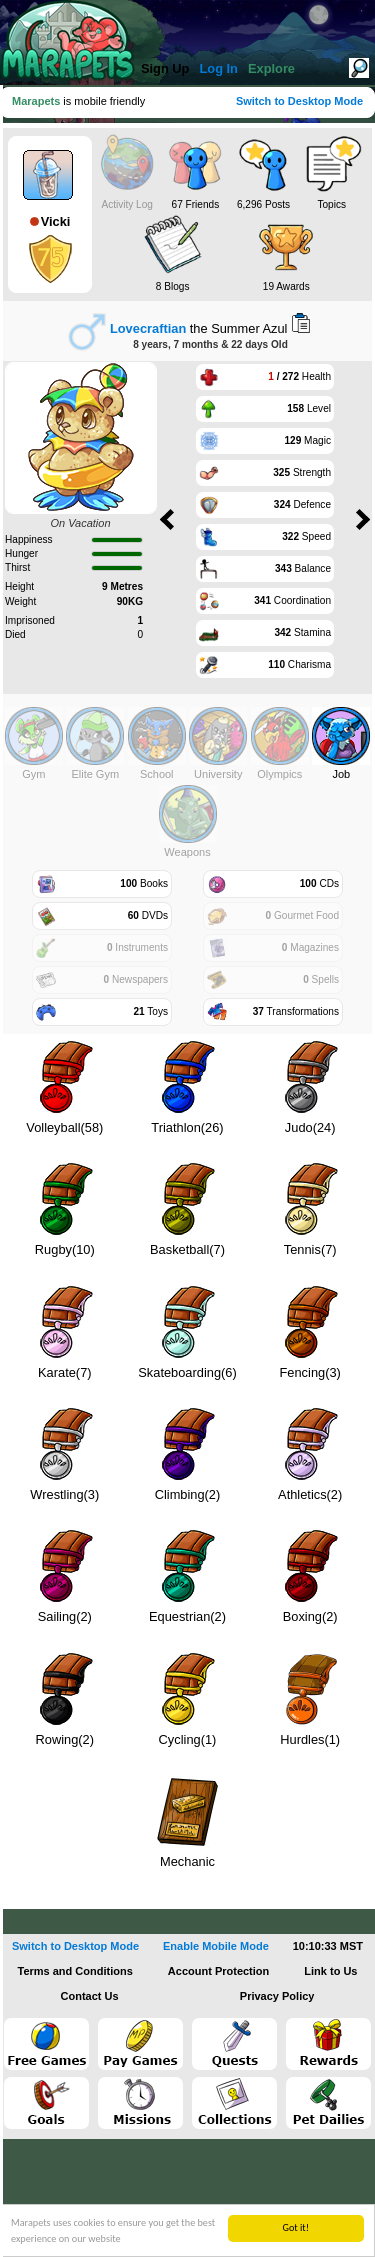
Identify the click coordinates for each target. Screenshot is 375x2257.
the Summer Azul (199, 328)
